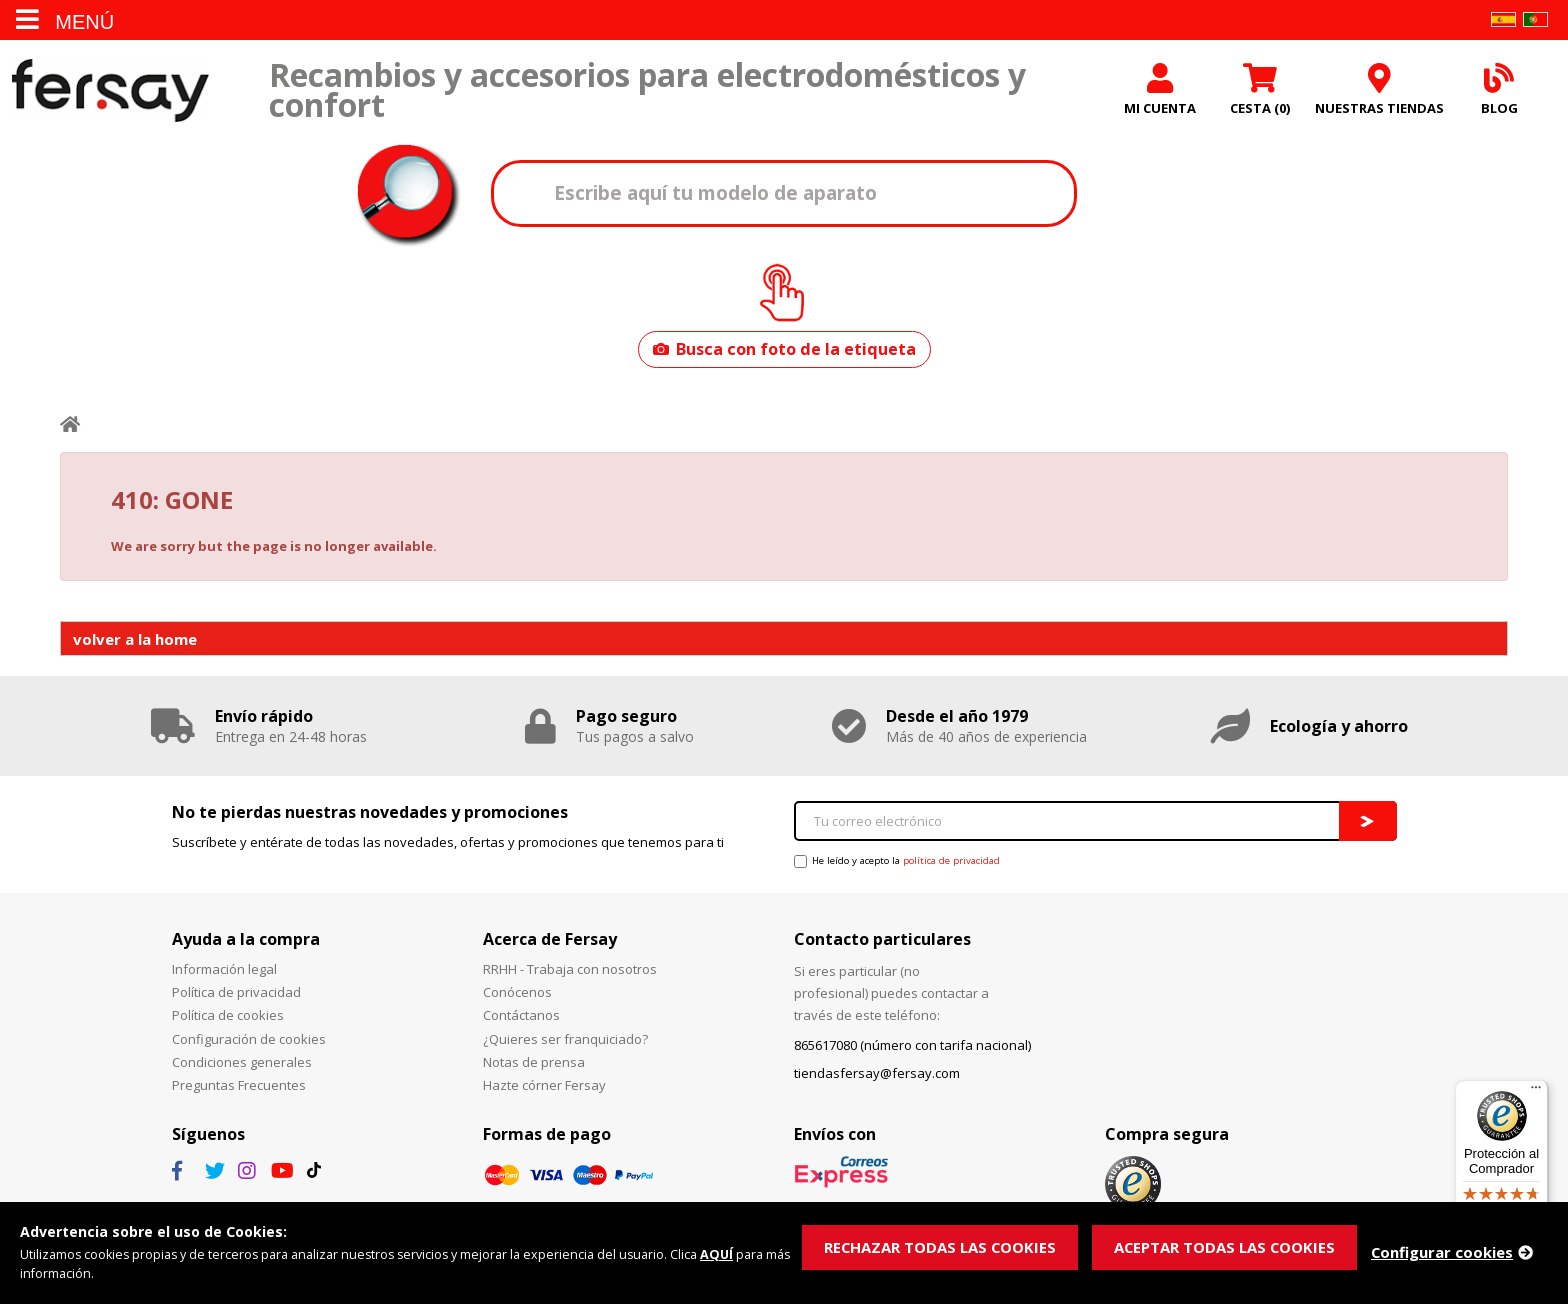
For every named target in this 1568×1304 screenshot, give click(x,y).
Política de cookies (228, 1020)
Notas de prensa (534, 1066)
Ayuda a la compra (246, 943)
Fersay (110, 92)
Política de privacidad (236, 997)
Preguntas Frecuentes (239, 1090)
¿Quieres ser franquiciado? (565, 1043)
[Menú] (1536, 1092)
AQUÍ (727, 1255)
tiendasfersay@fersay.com (877, 1078)
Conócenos (517, 997)
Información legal (224, 974)
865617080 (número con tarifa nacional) (912, 1050)
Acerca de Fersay (550, 943)
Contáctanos (521, 1020)
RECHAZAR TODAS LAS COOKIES (941, 1247)
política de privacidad (951, 865)
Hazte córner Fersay (544, 1090)
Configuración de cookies (249, 1043)
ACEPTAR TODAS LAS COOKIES (1227, 1247)
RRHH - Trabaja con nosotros (570, 974)
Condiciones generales (242, 1066)
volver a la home (135, 643)
